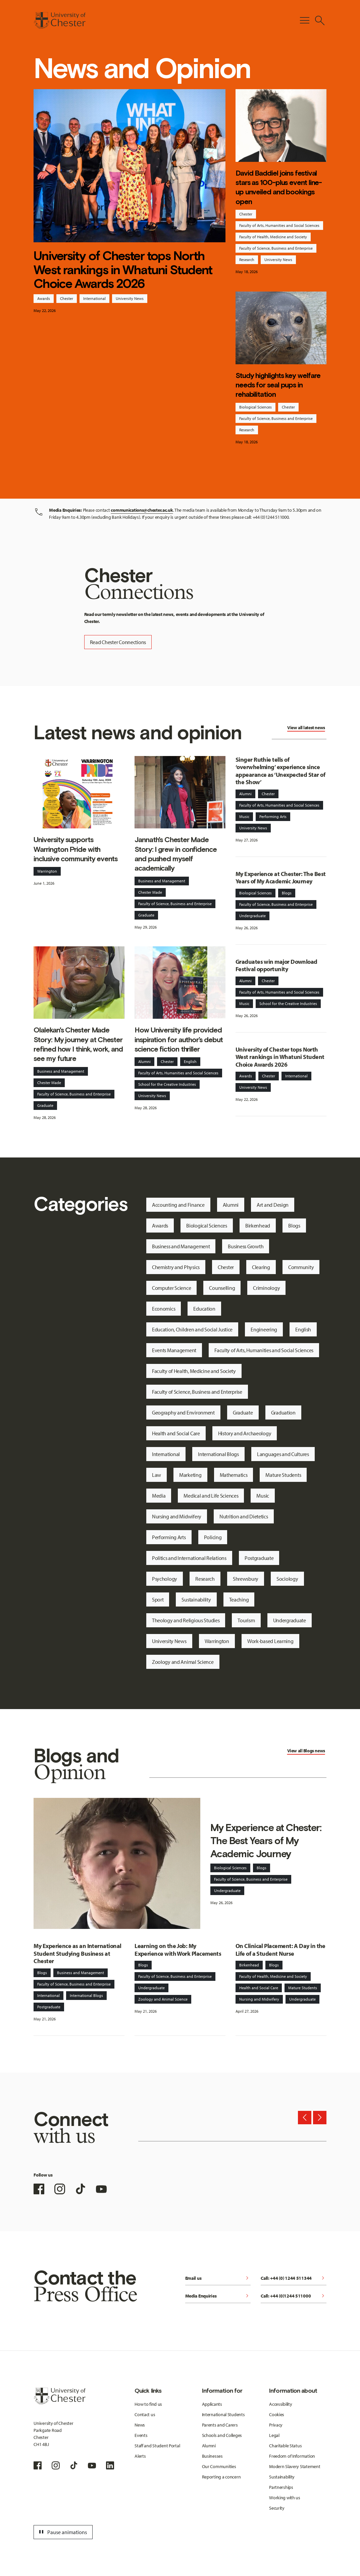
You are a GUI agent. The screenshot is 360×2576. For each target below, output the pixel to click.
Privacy (275, 2425)
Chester (66, 298)
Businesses (212, 2456)
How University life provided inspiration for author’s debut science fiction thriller (179, 1039)
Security (277, 2508)
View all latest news (306, 728)
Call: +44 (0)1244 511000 (293, 2296)
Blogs (287, 892)
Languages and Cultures (283, 1454)
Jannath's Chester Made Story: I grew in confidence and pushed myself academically (176, 854)
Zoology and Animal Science (183, 1661)
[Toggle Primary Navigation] (304, 20)
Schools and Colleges (222, 2435)
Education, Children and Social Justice (192, 1329)
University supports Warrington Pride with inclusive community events (75, 849)
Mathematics (234, 1474)
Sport (158, 1599)
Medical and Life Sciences (211, 1495)
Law (156, 1474)
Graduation (283, 1412)
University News (130, 298)
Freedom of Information (292, 2456)
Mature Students (283, 1474)
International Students (223, 2414)
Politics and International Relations (189, 1558)
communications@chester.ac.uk (142, 510)
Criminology (266, 1287)
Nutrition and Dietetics (243, 1516)
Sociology (287, 1578)
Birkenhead (257, 1225)
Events (141, 2435)
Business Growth (245, 1246)
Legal (274, 2435)
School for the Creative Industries (167, 1084)
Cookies (276, 2414)
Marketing (190, 1474)
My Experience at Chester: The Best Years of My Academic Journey (281, 877)
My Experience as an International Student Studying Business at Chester (77, 1953)
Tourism (246, 1620)
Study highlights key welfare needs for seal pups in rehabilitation (278, 385)
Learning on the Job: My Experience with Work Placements (178, 1949)
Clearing (261, 1267)
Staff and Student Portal (157, 2446)
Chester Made (150, 892)
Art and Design (273, 1204)
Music (244, 816)
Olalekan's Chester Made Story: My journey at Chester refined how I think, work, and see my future (78, 1044)
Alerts (140, 2456)
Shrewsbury (245, 1578)
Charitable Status (285, 2446)
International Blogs (218, 1454)
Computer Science (171, 1287)
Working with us (284, 2498)
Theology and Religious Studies (186, 1620)
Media (159, 1495)
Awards (43, 298)
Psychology (164, 1578)
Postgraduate (259, 1558)
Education (204, 1308)
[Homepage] (60, 20)
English (190, 1061)
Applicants (212, 2404)
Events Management (174, 1350)
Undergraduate (252, 915)
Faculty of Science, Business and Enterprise (276, 248)
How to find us (148, 2404)
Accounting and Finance (178, 1204)
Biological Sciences (255, 407)
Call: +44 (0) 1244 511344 (293, 2278)
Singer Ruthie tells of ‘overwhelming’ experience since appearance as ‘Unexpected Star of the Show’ (280, 771)
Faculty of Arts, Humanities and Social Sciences (279, 225)
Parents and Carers (220, 2425)
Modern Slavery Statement (294, 2466)
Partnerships (281, 2487)
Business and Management (161, 880)
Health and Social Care (176, 1433)
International (94, 298)
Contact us (145, 2414)
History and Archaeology (244, 1433)
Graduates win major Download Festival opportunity (276, 965)
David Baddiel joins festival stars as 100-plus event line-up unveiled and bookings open (279, 187)
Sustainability (196, 1599)
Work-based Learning (270, 1641)
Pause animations (62, 2532)
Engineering (264, 1329)
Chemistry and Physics (176, 1267)
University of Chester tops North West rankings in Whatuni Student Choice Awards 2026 (123, 269)
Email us (218, 2278)
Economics (163, 1308)
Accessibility (280, 2404)
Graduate (146, 915)
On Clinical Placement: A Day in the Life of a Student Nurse (280, 1949)
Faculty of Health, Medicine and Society (273, 236)
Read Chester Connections (118, 642)
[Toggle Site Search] (319, 20)
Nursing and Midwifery (176, 1516)
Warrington (47, 871)
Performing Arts (273, 816)
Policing (213, 1537)
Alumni (144, 1061)
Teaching (239, 1599)
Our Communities (219, 2466)
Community (301, 1267)
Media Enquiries (218, 2296)
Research (246, 259)
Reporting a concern (221, 2477)
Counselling (222, 1287)
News (140, 2425)
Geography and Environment (183, 1412)
